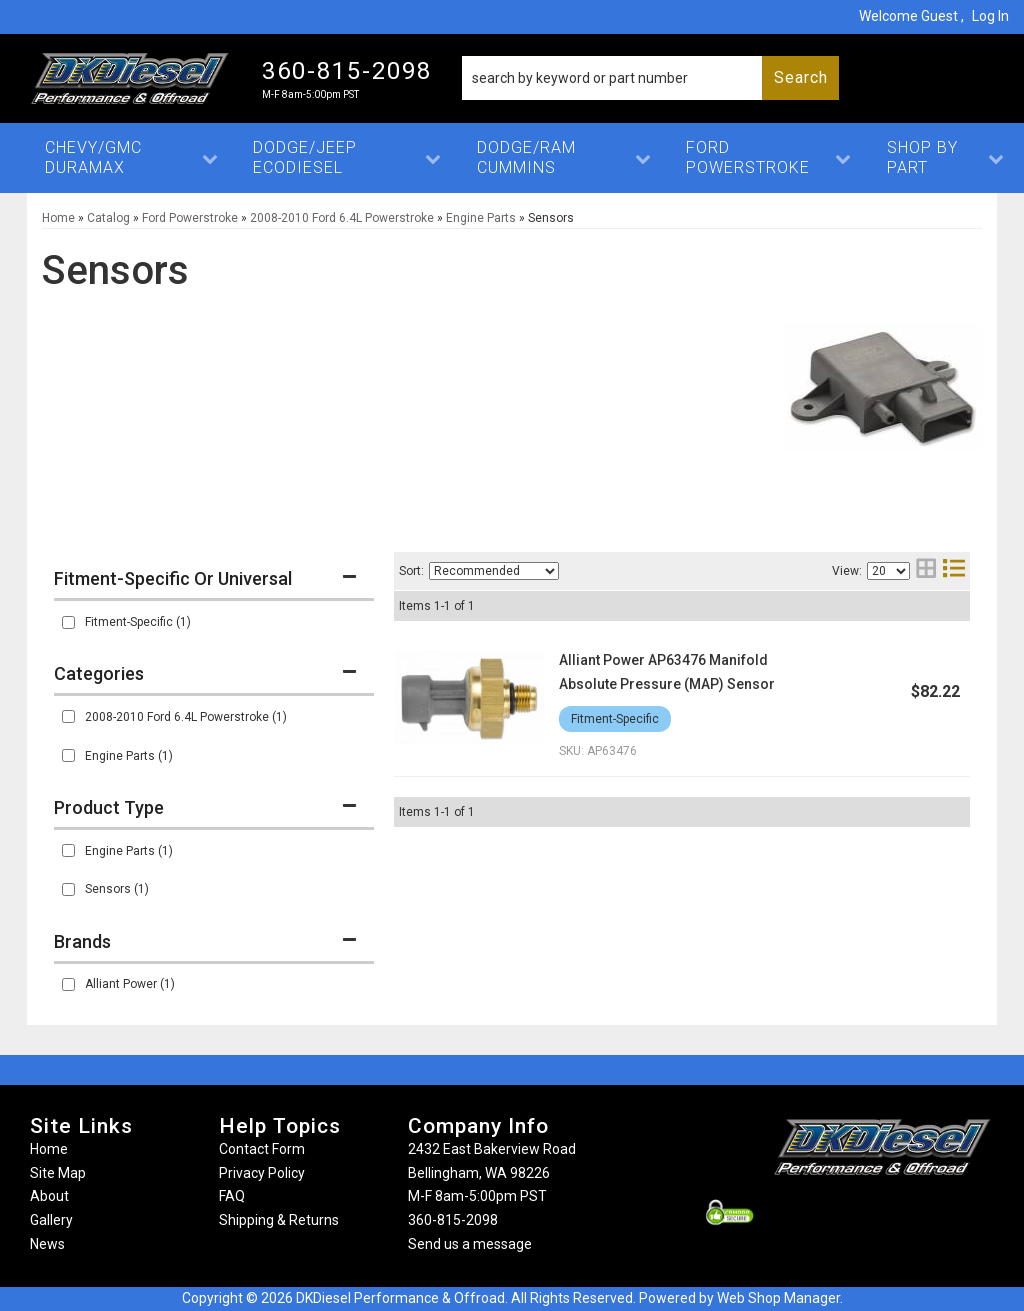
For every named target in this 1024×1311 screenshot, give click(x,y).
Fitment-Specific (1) (138, 622)
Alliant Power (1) (130, 984)
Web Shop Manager (778, 1298)
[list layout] (954, 570)
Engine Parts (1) (129, 756)
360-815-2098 (453, 1220)
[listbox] (494, 571)
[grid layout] (926, 570)
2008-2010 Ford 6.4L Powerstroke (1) (186, 717)
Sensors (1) (117, 889)
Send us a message (470, 1244)
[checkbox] (68, 622)
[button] (650, 78)
